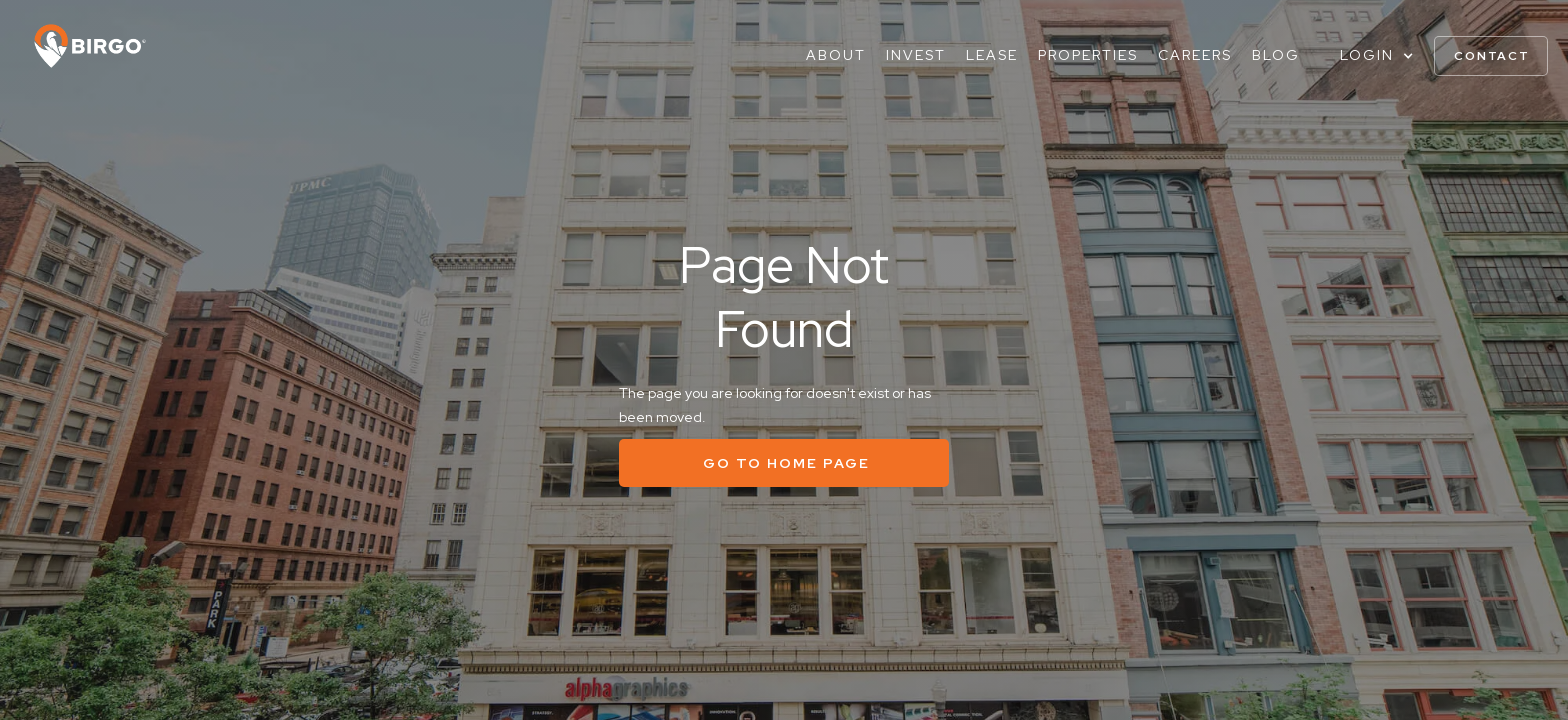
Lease (992, 55)
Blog (1276, 55)
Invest (916, 55)
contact (1492, 56)
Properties (1088, 55)
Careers (1195, 55)
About (836, 55)
